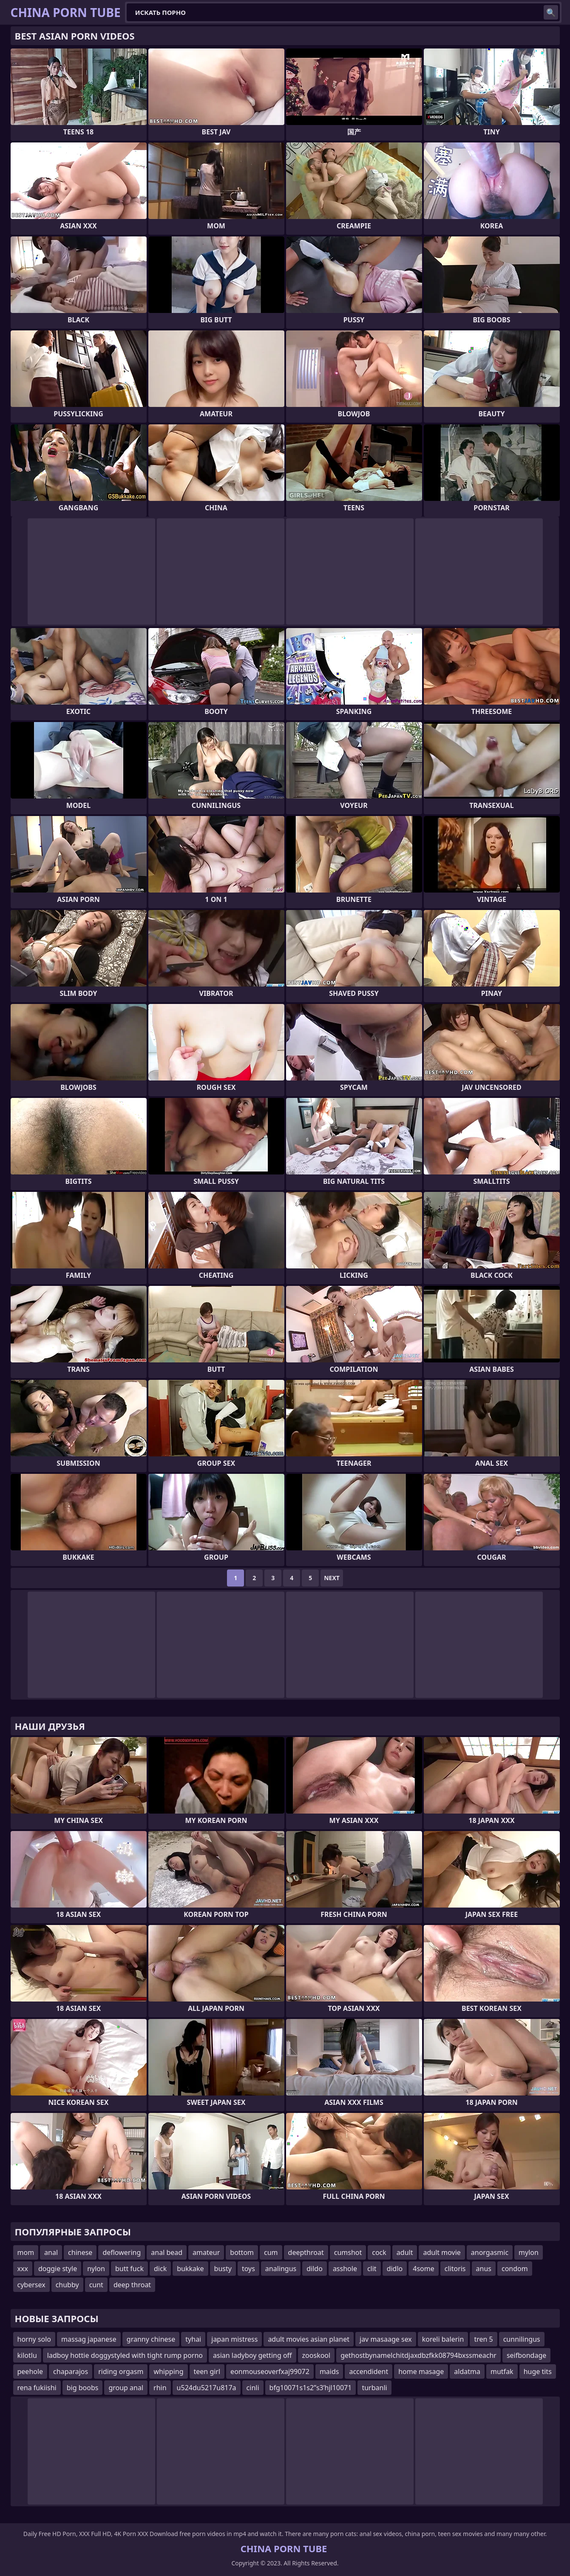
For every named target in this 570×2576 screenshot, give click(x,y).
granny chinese (151, 2339)
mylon (529, 2252)
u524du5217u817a (206, 2387)
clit (372, 2268)
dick (160, 2268)
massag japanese (88, 2339)
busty (223, 2268)
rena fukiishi (37, 2387)
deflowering (121, 2252)
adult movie (441, 2252)
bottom (242, 2252)
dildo (314, 2268)
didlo (395, 2268)
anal (51, 2252)
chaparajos (70, 2371)
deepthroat (306, 2252)
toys (248, 2268)
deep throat (132, 2284)
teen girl (207, 2371)
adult (405, 2252)
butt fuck (129, 2268)
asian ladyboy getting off (252, 2355)
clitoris (455, 2268)
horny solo (34, 2339)
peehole (30, 2371)
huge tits (538, 2371)
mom (25, 2252)
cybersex (31, 2284)
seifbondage (526, 2355)
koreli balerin (443, 2339)
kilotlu (27, 2355)
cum (271, 2252)
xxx (22, 2268)
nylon (96, 2268)
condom (515, 2268)
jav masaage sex (386, 2339)
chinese (80, 2252)
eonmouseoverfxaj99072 (269, 2371)
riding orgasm (120, 2371)
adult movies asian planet (308, 2339)
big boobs (83, 2387)
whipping (168, 2371)
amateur (206, 2252)
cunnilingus (521, 2339)
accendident (368, 2371)
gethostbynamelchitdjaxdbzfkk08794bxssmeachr (418, 2355)
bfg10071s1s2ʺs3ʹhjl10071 (310, 2387)
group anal (125, 2387)
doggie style (57, 2268)
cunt (96, 2284)
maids (329, 2371)
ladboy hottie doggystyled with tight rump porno (125, 2355)
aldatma (467, 2371)
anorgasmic (489, 2252)
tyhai (193, 2339)
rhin (160, 2387)
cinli (253, 2387)
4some (423, 2268)
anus (483, 2268)
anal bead (166, 2252)
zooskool (316, 2355)
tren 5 (483, 2339)
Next (332, 1578)
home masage (421, 2371)
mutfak (502, 2371)
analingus (280, 2268)
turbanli (374, 2387)
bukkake (190, 2268)
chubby (67, 2284)
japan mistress (234, 2339)
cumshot (348, 2252)
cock (379, 2252)
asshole (345, 2268)
